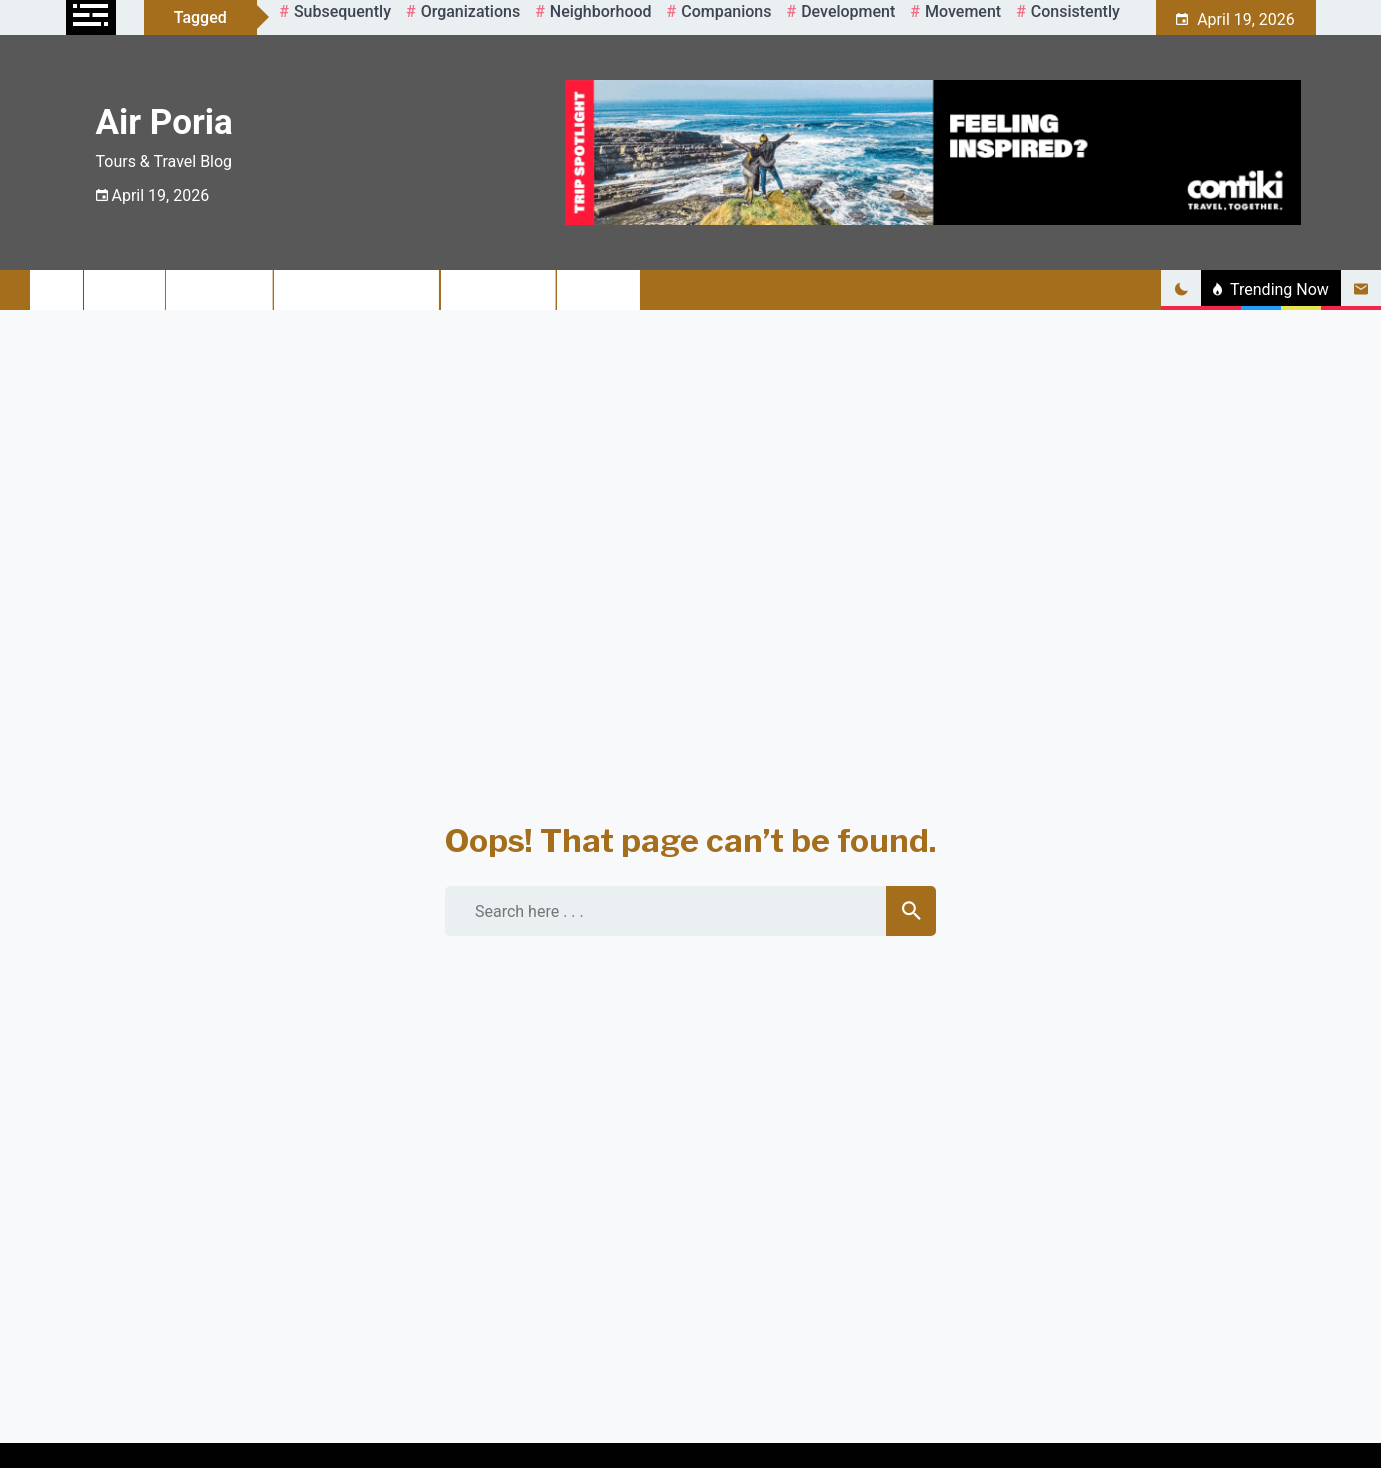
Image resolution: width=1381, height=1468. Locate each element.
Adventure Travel (357, 289)
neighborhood (601, 11)
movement (963, 11)
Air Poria (164, 122)
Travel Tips (499, 289)
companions (726, 11)
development (848, 11)
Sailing (599, 289)
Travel (125, 289)
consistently (1075, 11)
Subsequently (342, 11)
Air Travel (220, 289)
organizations (471, 11)
